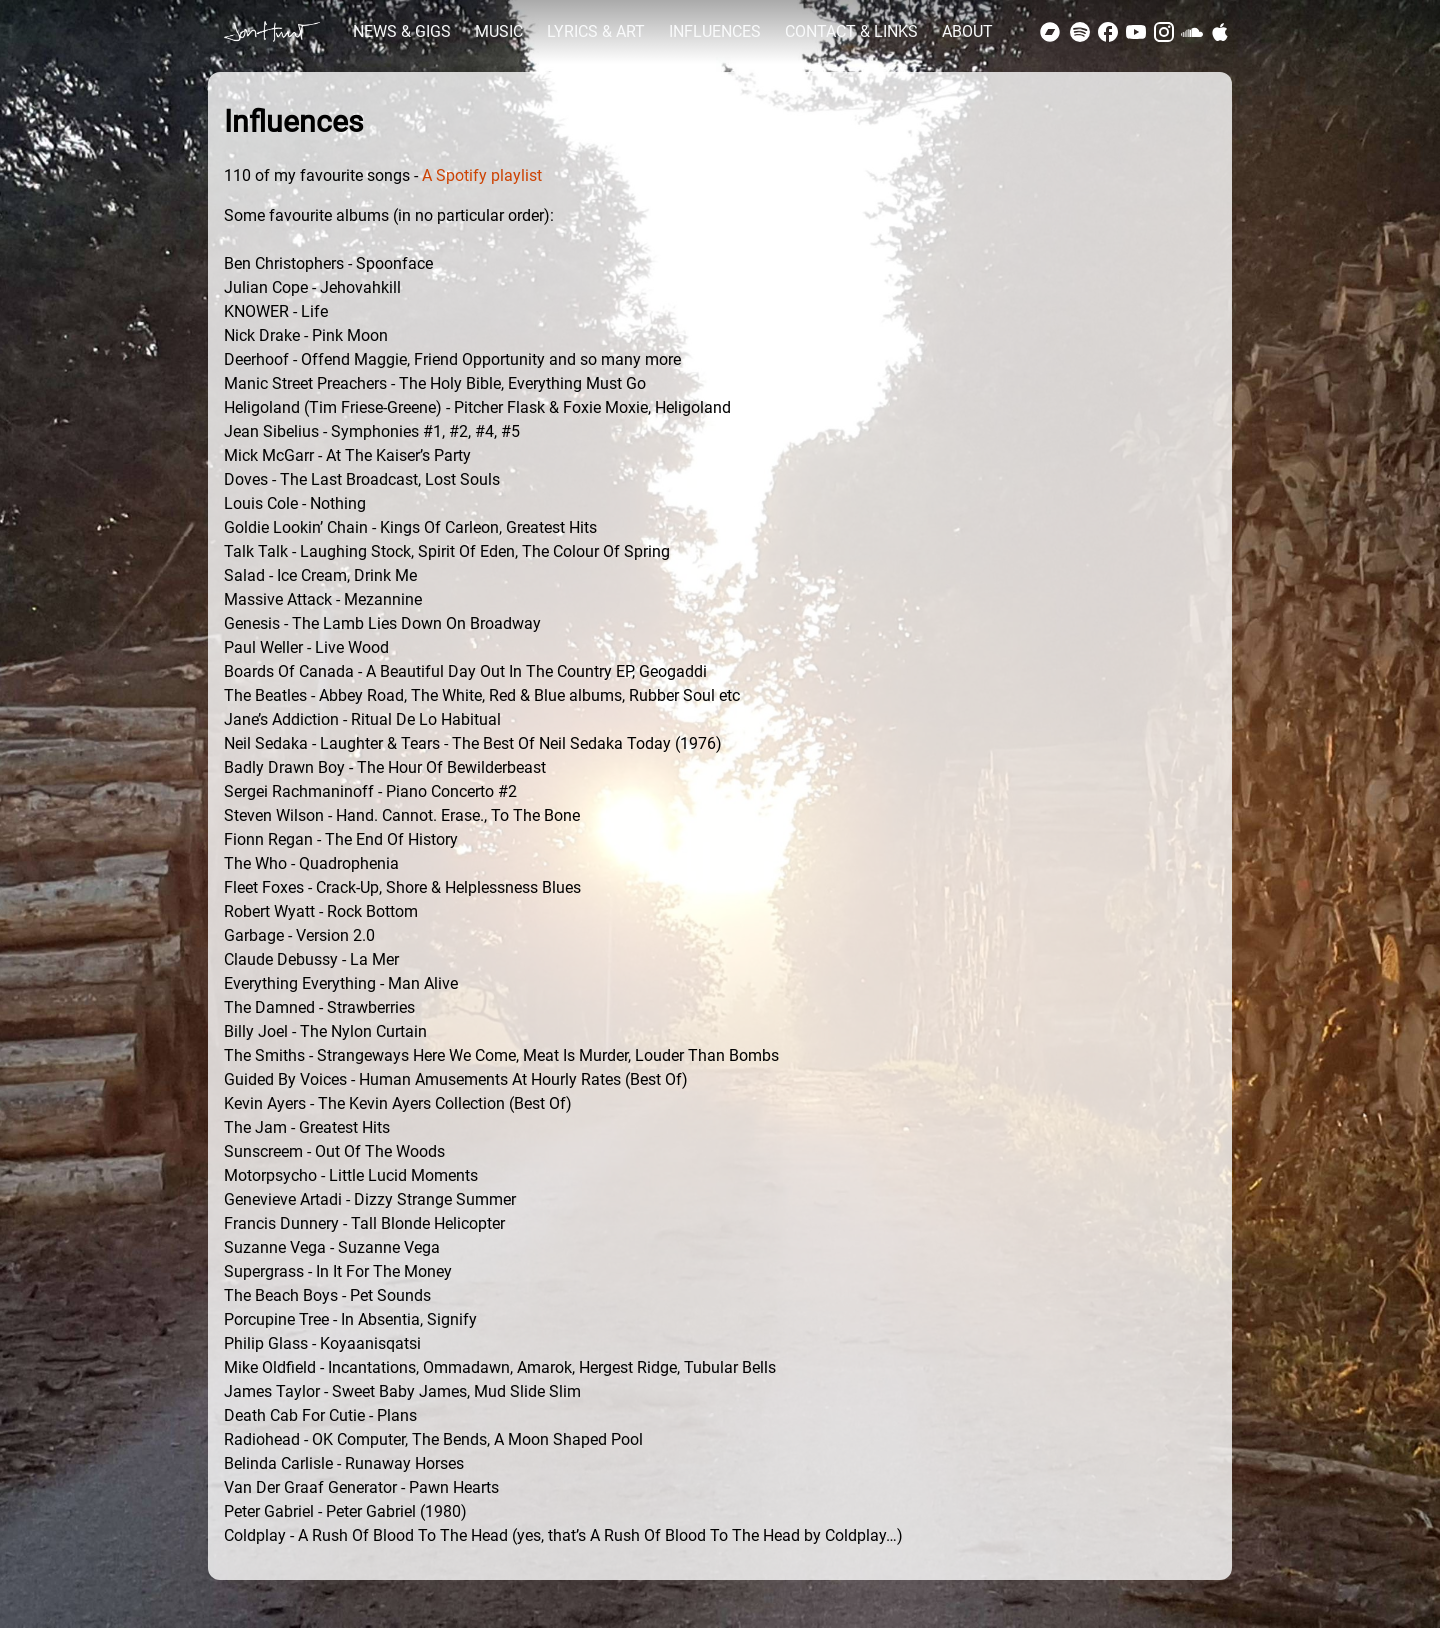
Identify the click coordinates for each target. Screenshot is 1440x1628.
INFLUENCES (715, 31)
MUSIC (499, 31)
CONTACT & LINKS (851, 31)
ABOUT (967, 31)
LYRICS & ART (596, 31)
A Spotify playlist (482, 175)
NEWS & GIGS (402, 31)
